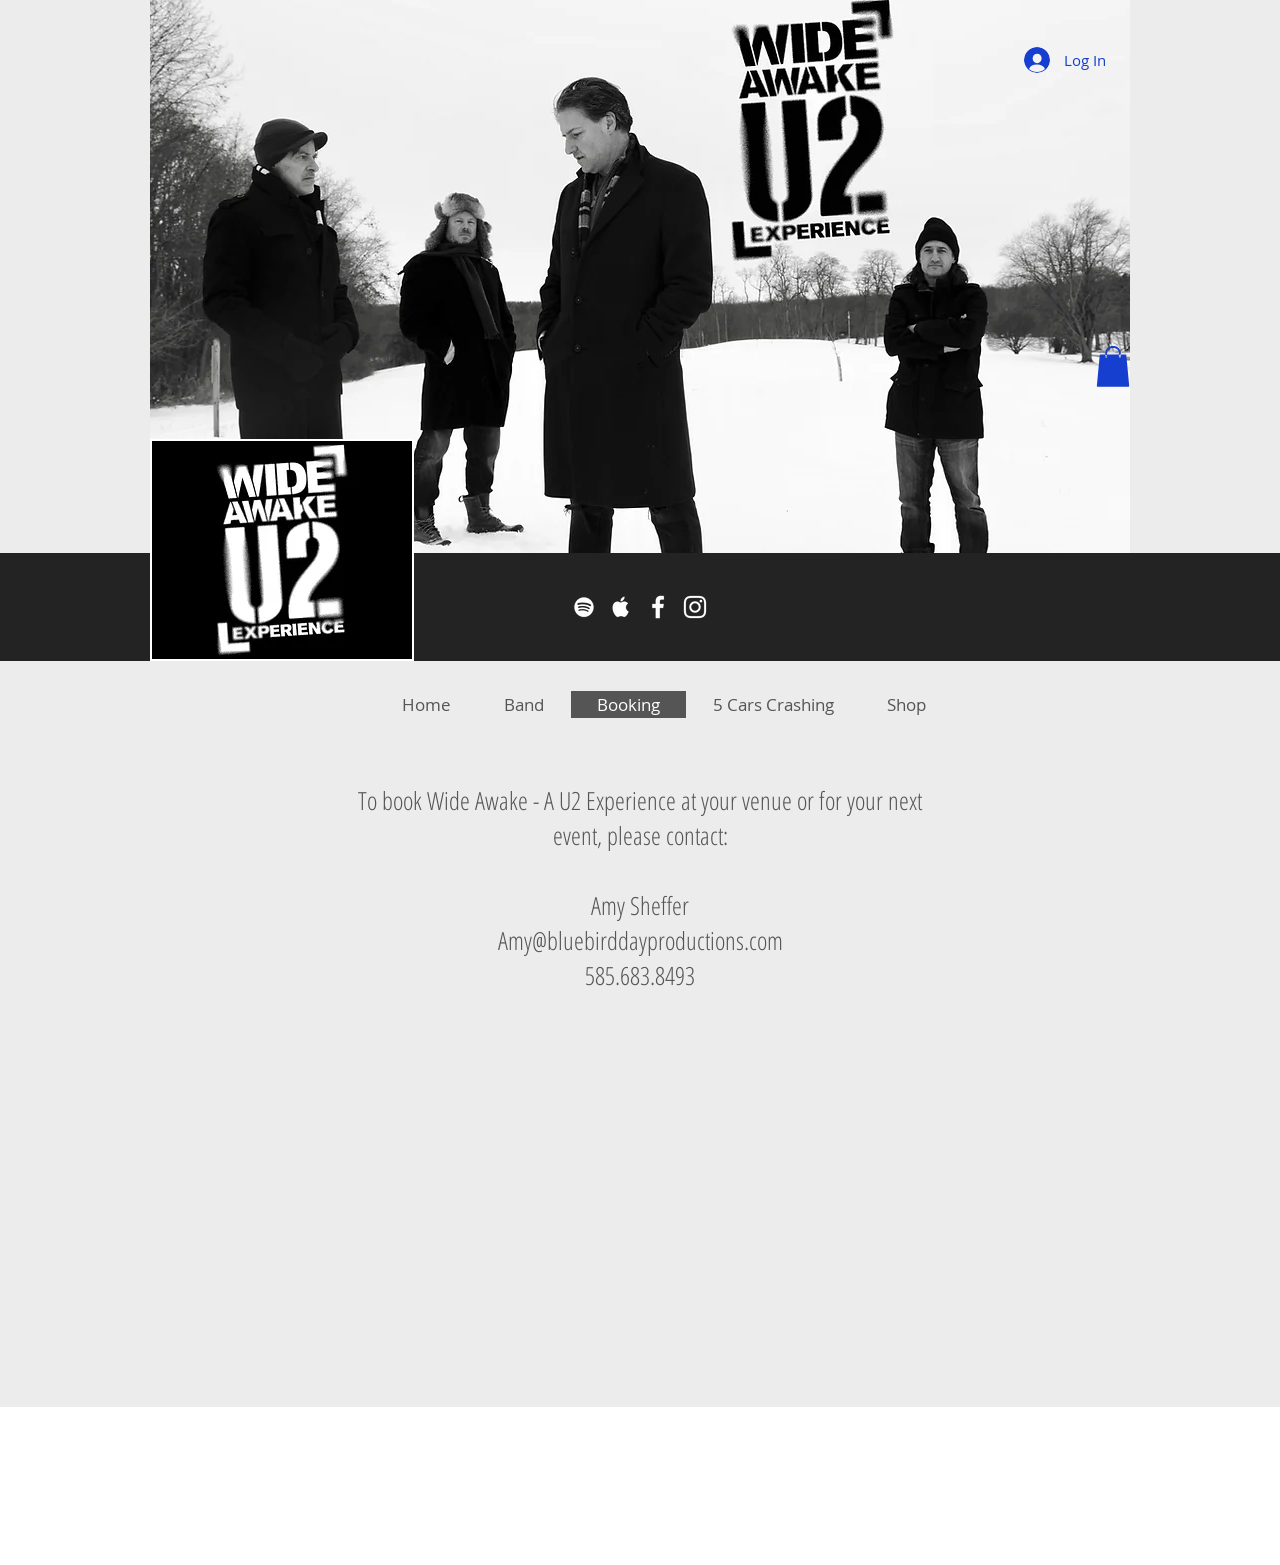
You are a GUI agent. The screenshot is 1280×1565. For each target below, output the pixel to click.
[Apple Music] (621, 607)
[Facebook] (658, 607)
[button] (1113, 366)
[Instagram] (695, 607)
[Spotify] (584, 607)
